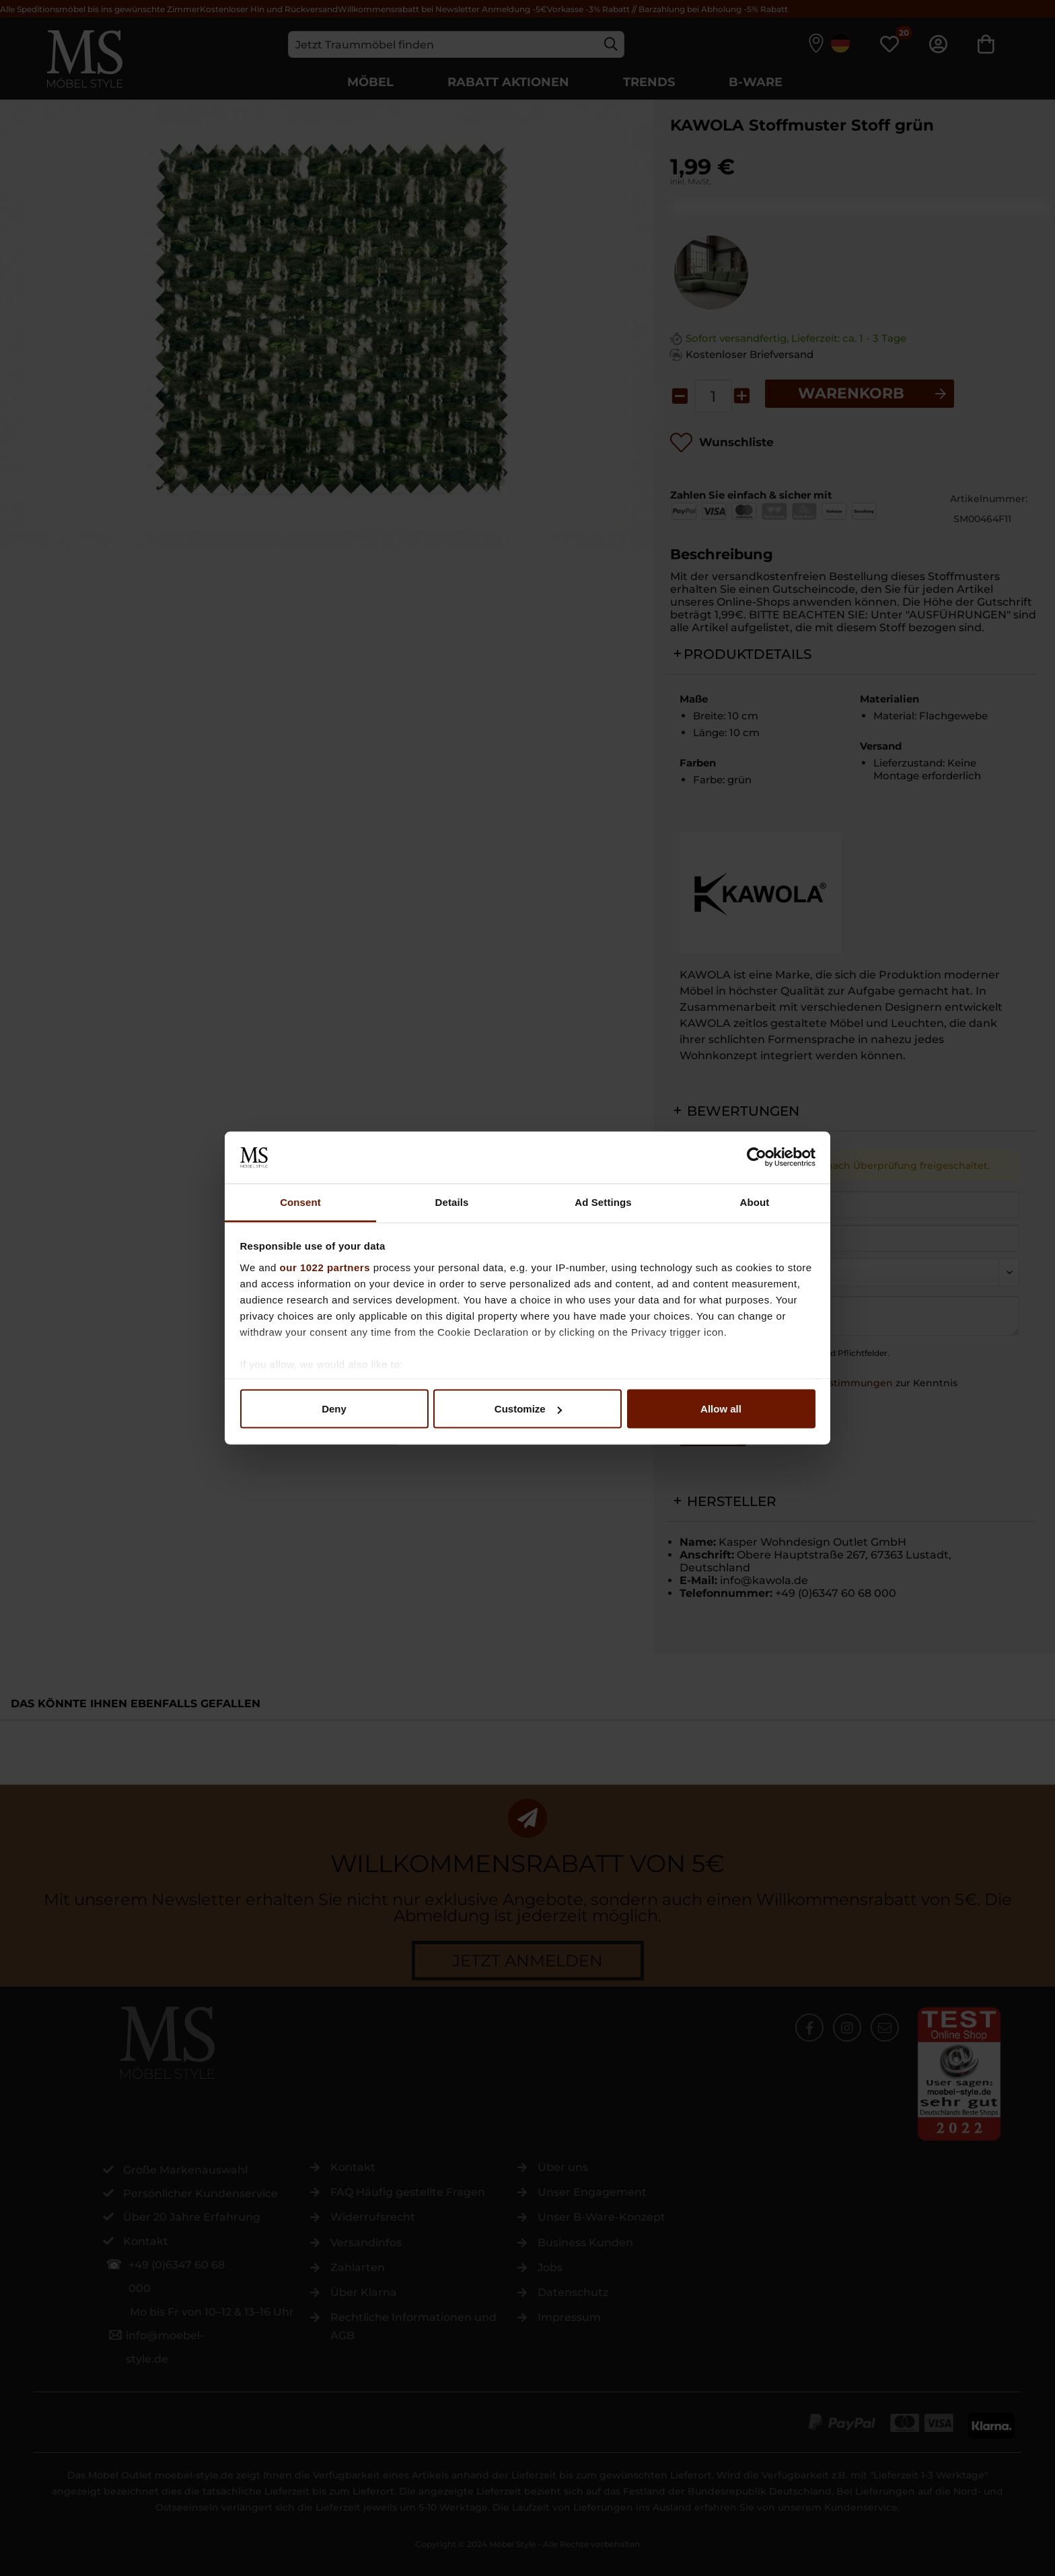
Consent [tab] (300, 1201)
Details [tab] (452, 1201)
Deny (334, 1409)
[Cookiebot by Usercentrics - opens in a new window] (756, 1157)
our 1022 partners (325, 1267)
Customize (528, 1409)
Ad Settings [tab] (603, 1201)
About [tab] (755, 1201)
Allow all (720, 1409)
